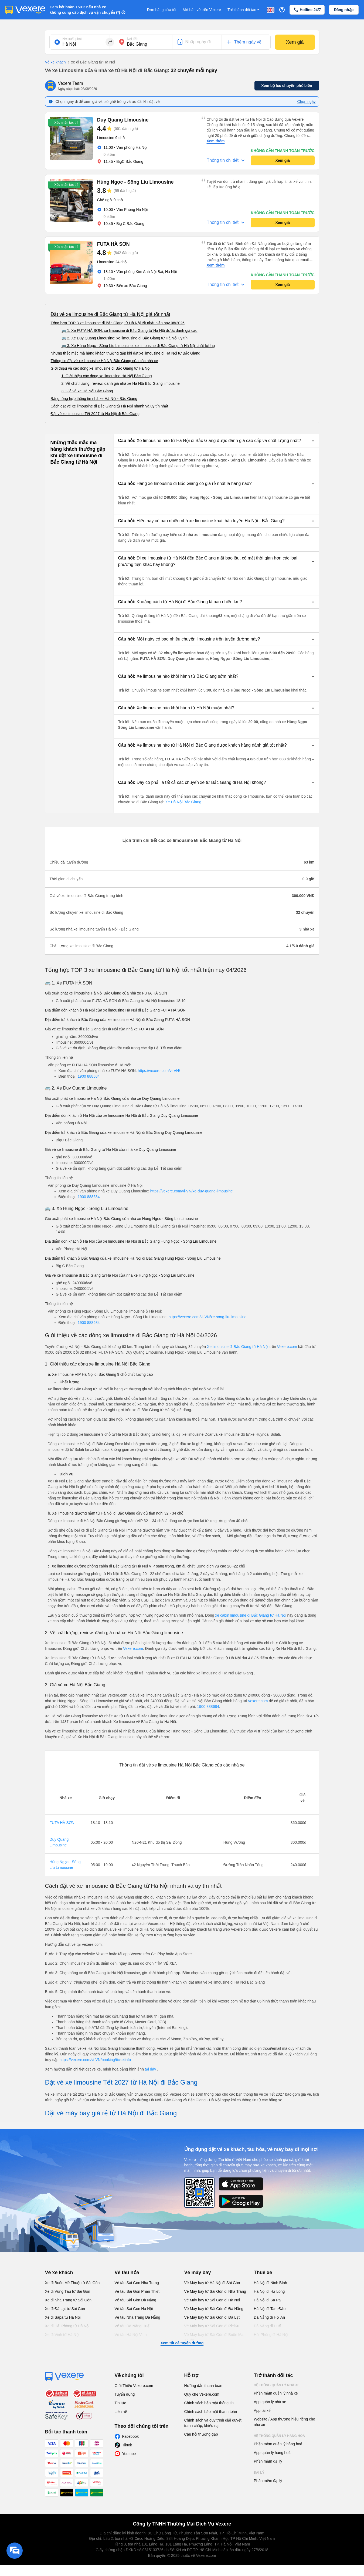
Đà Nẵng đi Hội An (269, 2317)
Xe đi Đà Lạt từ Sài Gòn (65, 2309)
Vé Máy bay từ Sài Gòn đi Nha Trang (215, 2291)
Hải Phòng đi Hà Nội (271, 2334)
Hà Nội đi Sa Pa (267, 2300)
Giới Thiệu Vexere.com (134, 2385)
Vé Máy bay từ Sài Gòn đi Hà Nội (212, 2300)
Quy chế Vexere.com (201, 2394)
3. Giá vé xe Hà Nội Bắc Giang (87, 391)
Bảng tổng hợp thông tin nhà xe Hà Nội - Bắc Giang (94, 398)
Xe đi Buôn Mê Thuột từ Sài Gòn (72, 2283)
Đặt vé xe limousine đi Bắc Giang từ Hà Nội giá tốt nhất (110, 314)
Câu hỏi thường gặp (201, 2434)
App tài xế (262, 2410)
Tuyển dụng (125, 2394)
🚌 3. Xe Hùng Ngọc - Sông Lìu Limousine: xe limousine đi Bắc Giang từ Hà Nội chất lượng (138, 345)
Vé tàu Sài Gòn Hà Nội (134, 2309)
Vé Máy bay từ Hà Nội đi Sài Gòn (212, 2283)
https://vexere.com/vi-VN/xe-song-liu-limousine (208, 1317)
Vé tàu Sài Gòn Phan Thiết (137, 2291)
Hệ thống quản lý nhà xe (277, 2385)
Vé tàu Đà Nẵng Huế (132, 2326)
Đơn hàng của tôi (161, 10)
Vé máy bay (197, 2272)
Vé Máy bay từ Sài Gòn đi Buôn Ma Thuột (214, 2337)
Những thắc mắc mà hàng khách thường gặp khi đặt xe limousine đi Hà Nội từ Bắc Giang (125, 353)
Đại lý (259, 2472)
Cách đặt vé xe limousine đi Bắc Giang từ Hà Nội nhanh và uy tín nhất (109, 406)
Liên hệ (121, 2411)
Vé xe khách (55, 62)
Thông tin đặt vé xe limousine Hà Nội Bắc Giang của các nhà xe (104, 361)
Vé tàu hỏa (127, 2272)
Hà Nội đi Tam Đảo (270, 2309)
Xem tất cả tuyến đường (182, 2343)
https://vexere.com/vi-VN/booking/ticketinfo (95, 2060)
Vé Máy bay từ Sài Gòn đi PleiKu (211, 2326)
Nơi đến (132, 39)
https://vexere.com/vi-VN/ (159, 1070)
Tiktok (127, 2445)
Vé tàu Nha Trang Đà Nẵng (137, 2317)
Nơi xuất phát (72, 39)
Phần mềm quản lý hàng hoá (278, 2444)
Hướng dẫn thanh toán (203, 2385)
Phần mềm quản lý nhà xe (276, 2393)
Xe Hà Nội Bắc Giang (182, 802)
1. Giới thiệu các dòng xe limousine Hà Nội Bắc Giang (107, 376)
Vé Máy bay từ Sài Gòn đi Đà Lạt (212, 2317)
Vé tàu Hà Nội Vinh (131, 2334)
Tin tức (120, 2403)
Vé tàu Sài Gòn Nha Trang (137, 2283)
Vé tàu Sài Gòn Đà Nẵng (135, 2300)
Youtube (129, 2454)
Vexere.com (287, 1346)
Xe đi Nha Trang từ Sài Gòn (68, 2300)
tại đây (151, 2069)
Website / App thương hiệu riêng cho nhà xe (284, 2422)
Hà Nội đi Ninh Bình (270, 2283)
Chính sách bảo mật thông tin (209, 2403)
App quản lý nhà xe (270, 2402)
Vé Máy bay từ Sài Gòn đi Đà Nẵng (213, 2309)
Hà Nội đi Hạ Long (269, 2291)
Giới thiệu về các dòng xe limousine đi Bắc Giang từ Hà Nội (101, 368)
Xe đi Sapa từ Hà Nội (63, 2317)
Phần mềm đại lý (268, 2461)
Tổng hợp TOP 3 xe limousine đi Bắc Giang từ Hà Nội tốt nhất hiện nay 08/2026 (118, 323)
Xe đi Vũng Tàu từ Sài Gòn (67, 2291)
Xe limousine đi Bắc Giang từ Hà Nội (237, 1346)
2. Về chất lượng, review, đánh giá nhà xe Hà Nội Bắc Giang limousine (121, 383)
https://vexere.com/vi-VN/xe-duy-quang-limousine (191, 1191)
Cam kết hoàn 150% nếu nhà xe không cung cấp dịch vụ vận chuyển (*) (85, 10)
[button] (216, 440)
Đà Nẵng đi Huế (267, 2326)
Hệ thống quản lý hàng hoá (279, 2436)
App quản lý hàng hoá (272, 2452)
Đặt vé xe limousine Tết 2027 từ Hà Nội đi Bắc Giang (95, 414)
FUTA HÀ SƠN (62, 1822)
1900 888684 (89, 1076)
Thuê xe (263, 2272)
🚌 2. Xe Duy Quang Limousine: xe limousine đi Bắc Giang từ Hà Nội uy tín (125, 338)
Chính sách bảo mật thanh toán (210, 2411)
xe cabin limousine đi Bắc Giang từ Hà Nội (250, 1615)
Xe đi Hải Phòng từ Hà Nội (67, 2326)
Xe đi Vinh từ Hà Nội (62, 2334)
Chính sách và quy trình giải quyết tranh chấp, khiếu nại (212, 2423)
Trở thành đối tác (243, 10)
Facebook (130, 2436)
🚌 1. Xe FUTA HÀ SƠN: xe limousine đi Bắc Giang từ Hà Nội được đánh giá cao (130, 330)
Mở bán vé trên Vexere (202, 10)
